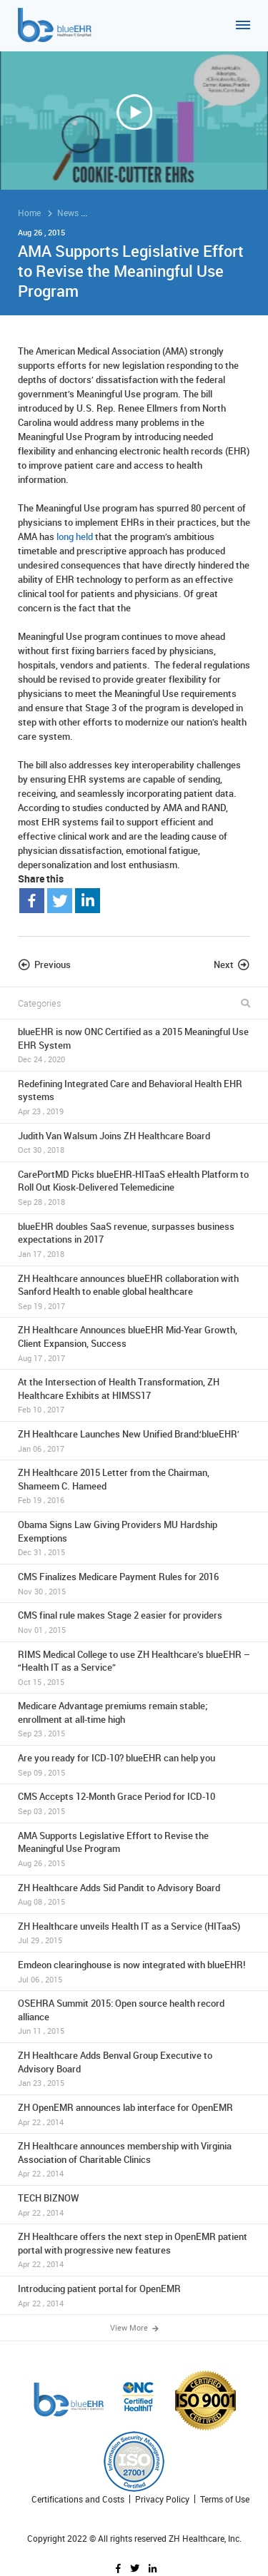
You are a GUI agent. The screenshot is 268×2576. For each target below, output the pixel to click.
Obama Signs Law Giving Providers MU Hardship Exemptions (134, 1538)
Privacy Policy (162, 2499)
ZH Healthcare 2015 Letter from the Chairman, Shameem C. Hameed (134, 1486)
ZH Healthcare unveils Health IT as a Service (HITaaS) (134, 1933)
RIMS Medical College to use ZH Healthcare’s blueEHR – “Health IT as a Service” (134, 1668)
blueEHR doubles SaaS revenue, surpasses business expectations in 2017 (134, 1240)
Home (29, 212)
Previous (52, 964)
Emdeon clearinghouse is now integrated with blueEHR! (134, 1971)
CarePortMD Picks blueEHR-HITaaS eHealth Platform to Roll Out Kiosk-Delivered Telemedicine (134, 1188)
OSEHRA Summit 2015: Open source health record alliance (134, 2017)
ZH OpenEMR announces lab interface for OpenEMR (134, 2114)
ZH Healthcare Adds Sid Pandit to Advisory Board (134, 1894)
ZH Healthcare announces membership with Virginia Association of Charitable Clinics (134, 2159)
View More (134, 2327)
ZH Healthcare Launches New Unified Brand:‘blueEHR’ (134, 1440)
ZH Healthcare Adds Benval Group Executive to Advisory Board (134, 2069)
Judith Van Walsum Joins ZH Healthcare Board (134, 1142)
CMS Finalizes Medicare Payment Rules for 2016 (134, 1583)
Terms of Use (224, 2499)
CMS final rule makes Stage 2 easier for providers (134, 1622)
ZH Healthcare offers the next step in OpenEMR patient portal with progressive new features (134, 2250)
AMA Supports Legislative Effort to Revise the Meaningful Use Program (134, 1849)
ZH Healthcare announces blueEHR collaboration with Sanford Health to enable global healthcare (134, 1292)
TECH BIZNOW (134, 2204)
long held (74, 536)
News (68, 212)
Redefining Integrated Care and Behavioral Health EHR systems (134, 1097)
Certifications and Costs (77, 2499)
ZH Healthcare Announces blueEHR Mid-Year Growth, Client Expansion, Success (134, 1343)
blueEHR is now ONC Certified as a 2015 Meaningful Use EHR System (134, 1045)
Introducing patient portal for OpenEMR (134, 2295)
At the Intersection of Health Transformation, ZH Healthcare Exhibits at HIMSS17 (134, 1395)
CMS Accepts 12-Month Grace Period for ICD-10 (134, 1803)
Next (224, 964)
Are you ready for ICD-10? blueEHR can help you (134, 1764)
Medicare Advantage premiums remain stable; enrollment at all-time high (134, 1719)
